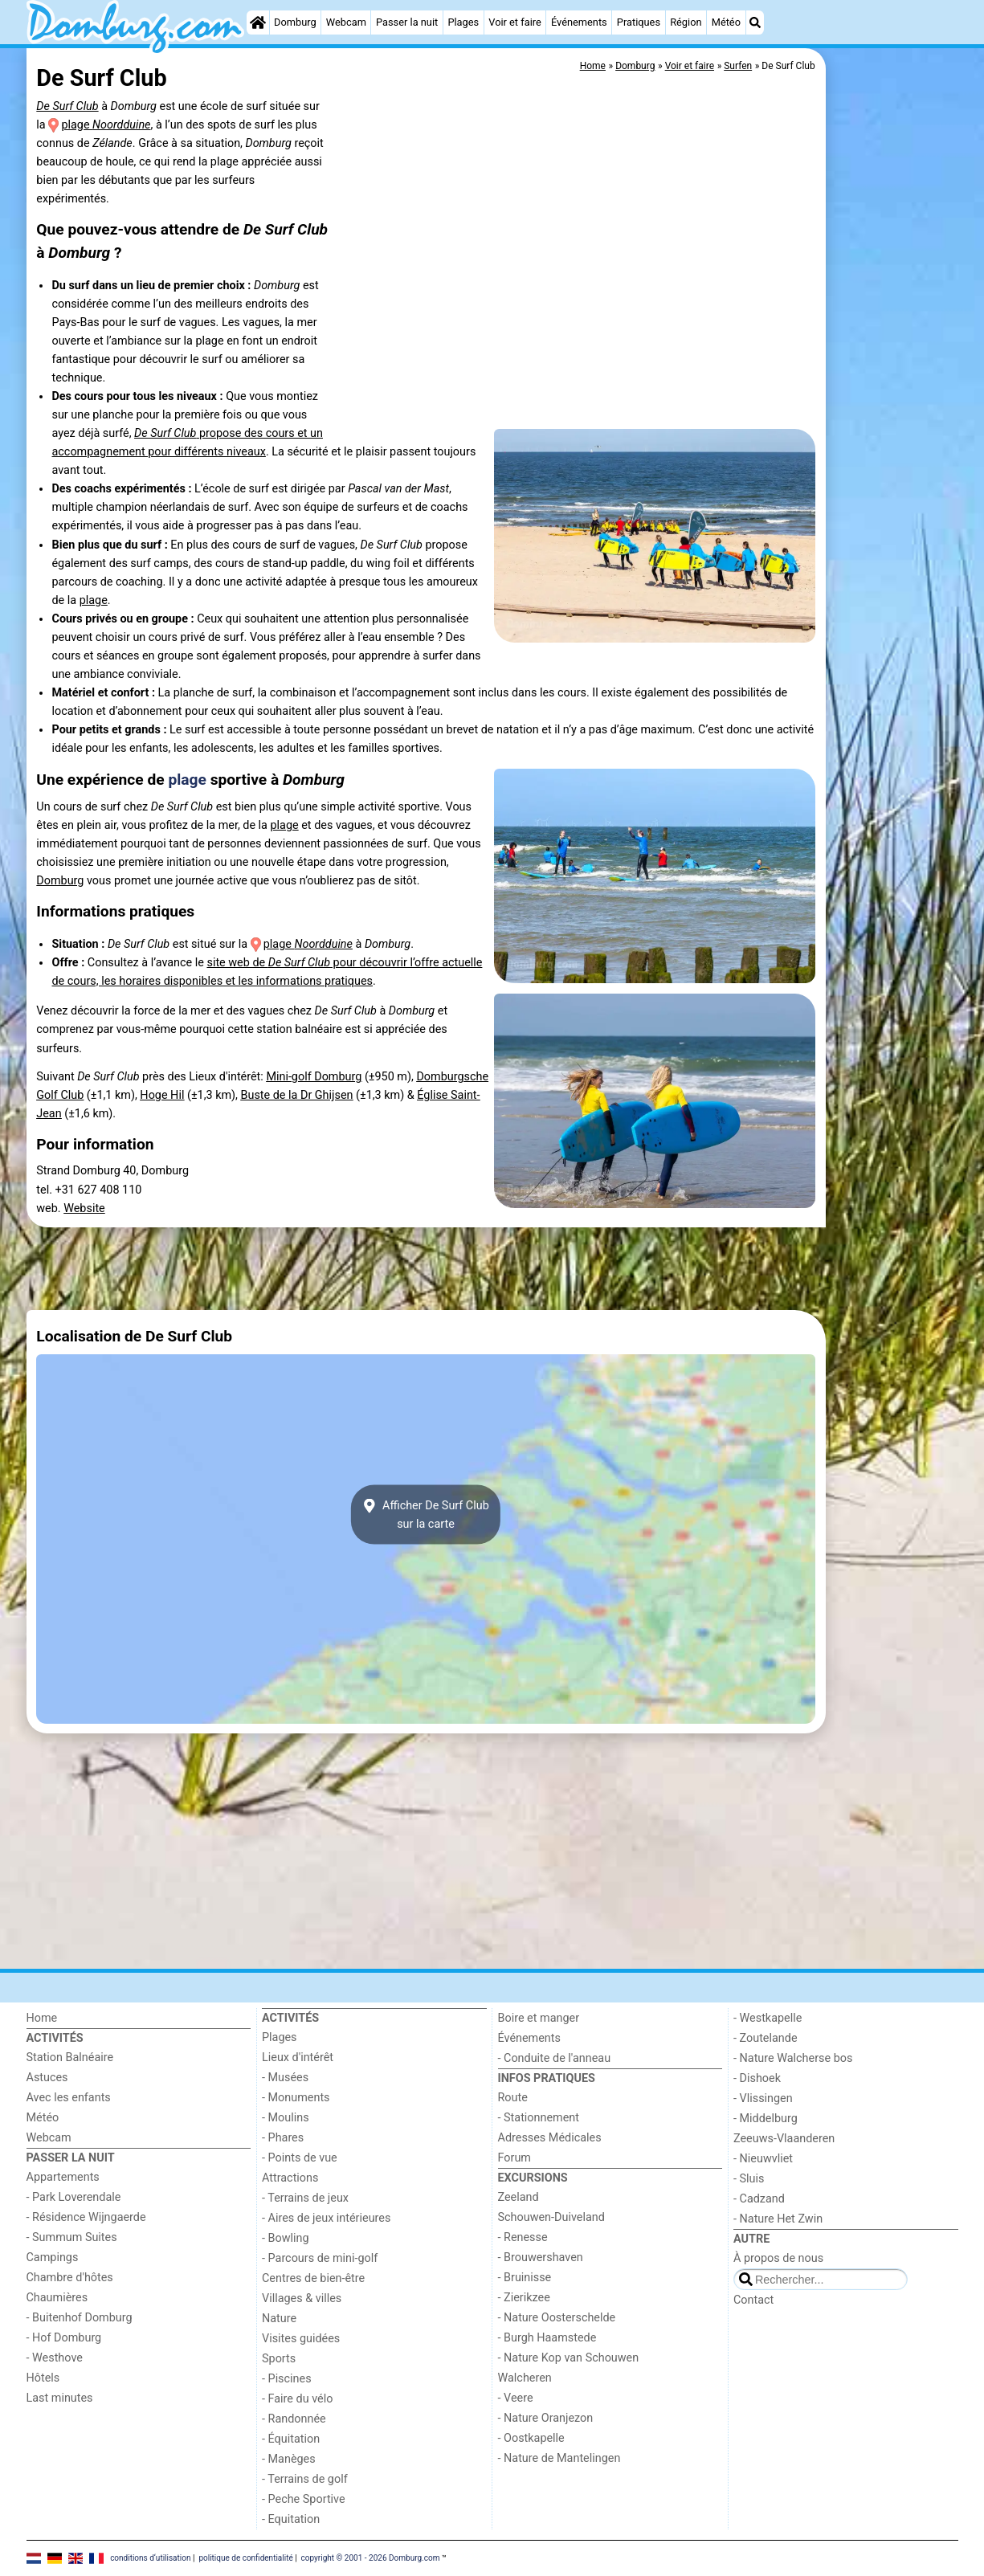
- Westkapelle (767, 2018)
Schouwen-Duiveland (551, 2217)
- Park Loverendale (74, 2197)
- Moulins (285, 2118)
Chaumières (57, 2298)
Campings (53, 2257)
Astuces (47, 2077)
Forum (514, 2158)
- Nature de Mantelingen (559, 2458)
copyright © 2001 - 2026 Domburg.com (370, 2557)
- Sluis (748, 2179)
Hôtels (43, 2378)
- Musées (285, 2077)
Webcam (346, 22)
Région (685, 22)
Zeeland (518, 2197)
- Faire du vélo (297, 2399)
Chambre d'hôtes (70, 2277)
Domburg (295, 22)
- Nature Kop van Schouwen (568, 2358)
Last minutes (60, 2398)
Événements (579, 22)
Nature (279, 2318)
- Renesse (523, 2237)
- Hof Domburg (64, 2338)
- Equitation (291, 2519)
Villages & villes (301, 2298)
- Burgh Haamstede (547, 2338)
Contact (753, 2300)
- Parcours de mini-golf (320, 2258)
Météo (726, 22)
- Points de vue (299, 2158)
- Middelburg (765, 2118)
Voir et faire (514, 22)
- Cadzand (759, 2199)
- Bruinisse (525, 2277)
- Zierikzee (524, 2298)
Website (84, 1208)
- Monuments (296, 2097)
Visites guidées (301, 2338)
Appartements (63, 2177)
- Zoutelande (765, 2038)
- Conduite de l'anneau (554, 2058)
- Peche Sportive (303, 2499)
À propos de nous (778, 2258)
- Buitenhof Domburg (80, 2318)
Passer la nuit (407, 22)
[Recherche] (755, 22)
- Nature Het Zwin (778, 2219)
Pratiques (638, 22)
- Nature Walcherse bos (792, 2058)
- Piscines (287, 2379)
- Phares (283, 2138)
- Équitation (291, 2439)
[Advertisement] (894, 418)
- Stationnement (538, 2118)
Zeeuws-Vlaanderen (784, 2138)
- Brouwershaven (540, 2257)
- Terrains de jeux (305, 2198)
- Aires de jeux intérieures (326, 2218)
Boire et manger (539, 2018)
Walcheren (525, 2378)
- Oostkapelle (531, 2438)
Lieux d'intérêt (297, 2057)
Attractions (290, 2178)
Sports (279, 2359)
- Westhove (55, 2358)
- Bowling (285, 2238)
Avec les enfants (69, 2097)
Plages (463, 22)
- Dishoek (757, 2078)
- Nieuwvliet (763, 2159)
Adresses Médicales (550, 2138)
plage (105, 125)
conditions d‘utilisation (150, 2557)
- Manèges (289, 2459)
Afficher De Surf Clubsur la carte (425, 1515)
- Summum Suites (72, 2237)
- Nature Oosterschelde (557, 2318)
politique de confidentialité (245, 2557)
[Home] (258, 22)
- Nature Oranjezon (546, 2418)
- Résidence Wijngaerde (86, 2217)
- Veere (515, 2398)
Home (42, 2018)
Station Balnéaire (70, 2057)
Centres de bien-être (313, 2278)
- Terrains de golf (305, 2479)
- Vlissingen (763, 2098)
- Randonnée (294, 2419)
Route (513, 2097)
